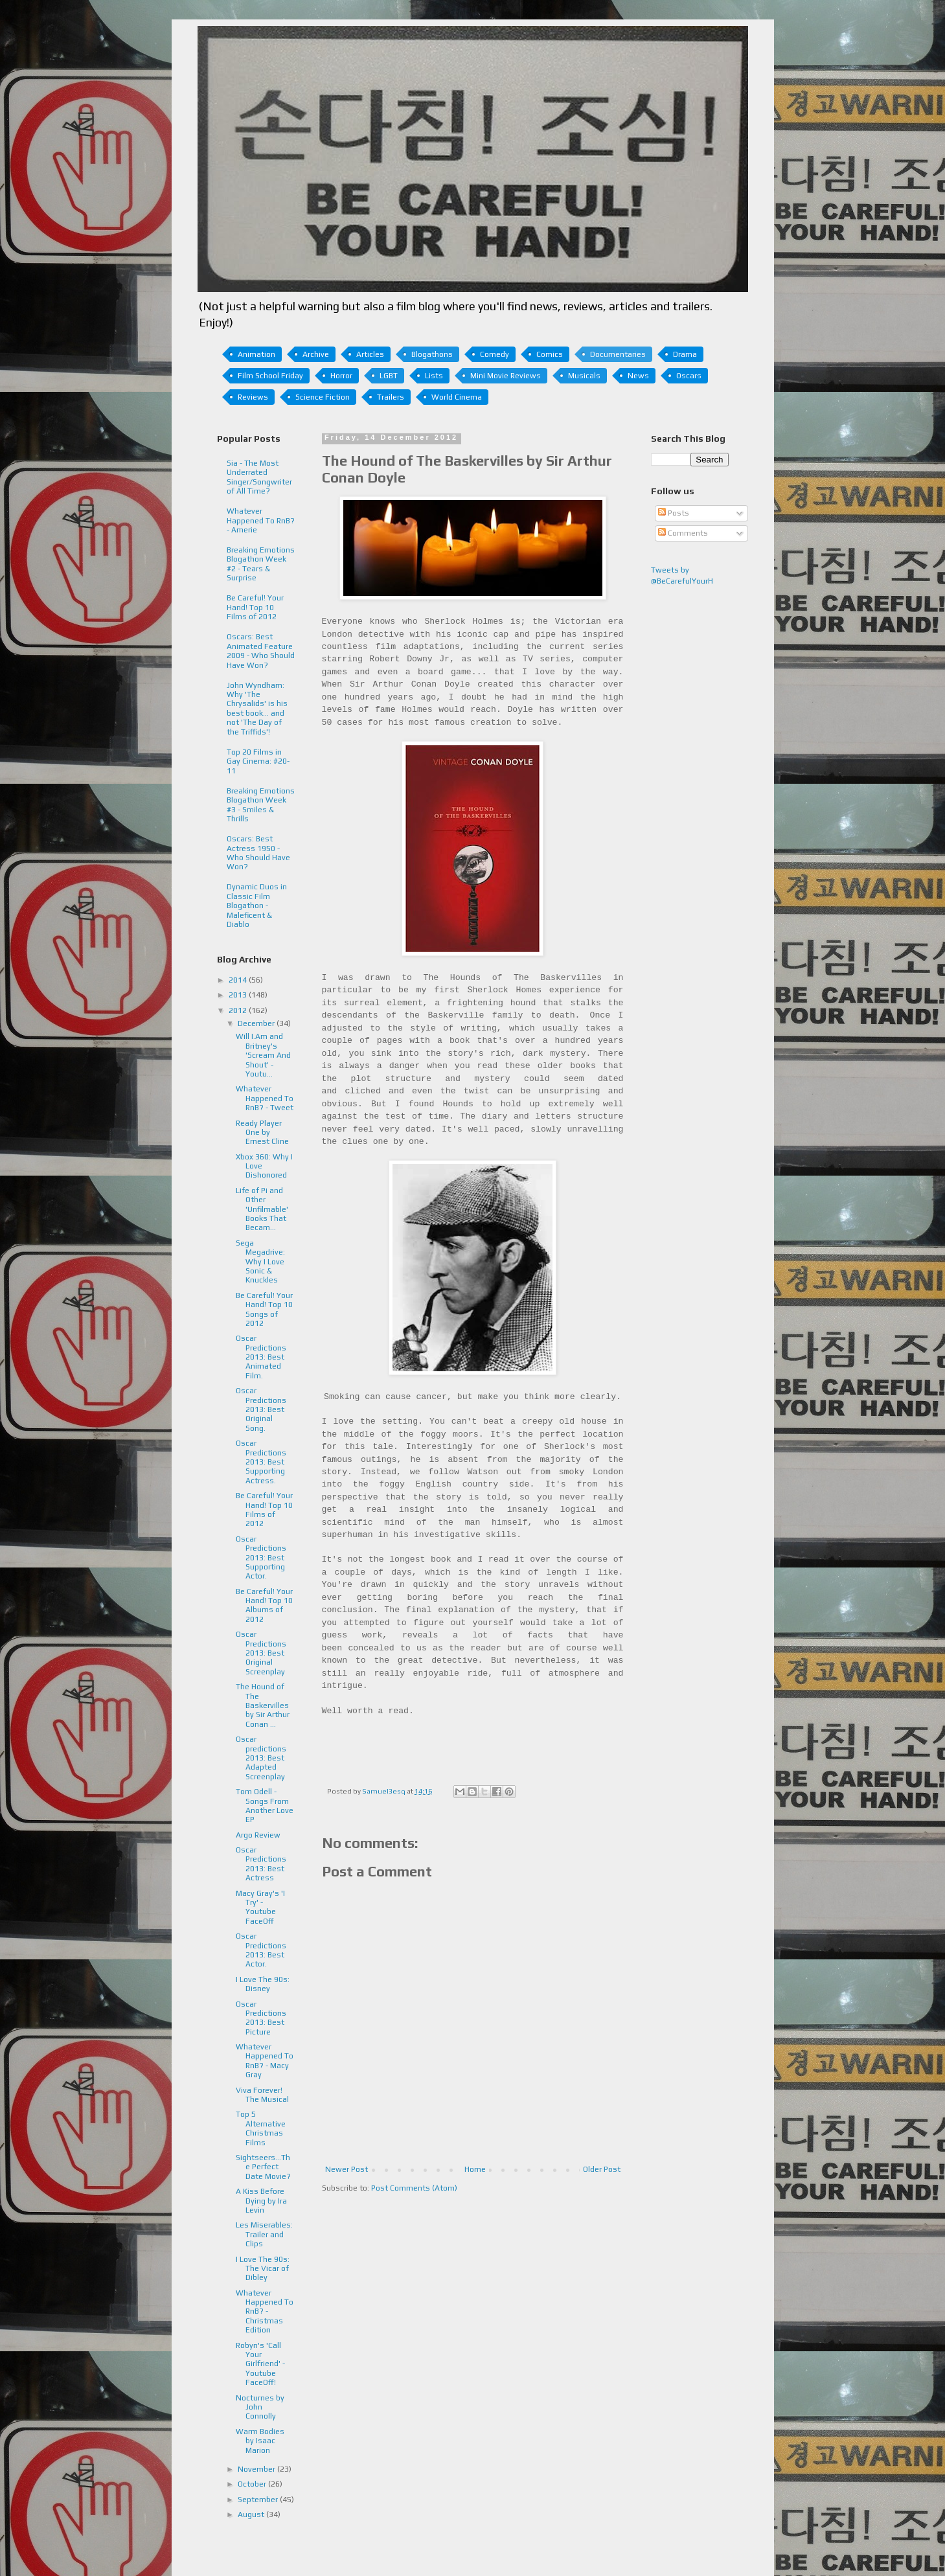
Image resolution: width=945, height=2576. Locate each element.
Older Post (602, 2169)
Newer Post (346, 2169)
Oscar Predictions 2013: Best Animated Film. (261, 1357)
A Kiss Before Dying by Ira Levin (261, 2201)
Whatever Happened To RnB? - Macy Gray (264, 2060)
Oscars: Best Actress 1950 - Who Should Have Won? (258, 852)
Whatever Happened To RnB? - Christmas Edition (264, 2311)
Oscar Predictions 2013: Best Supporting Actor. (261, 1557)
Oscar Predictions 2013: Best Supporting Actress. (261, 1462)
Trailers (390, 397)
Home (475, 2169)
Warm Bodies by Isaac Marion (260, 2441)
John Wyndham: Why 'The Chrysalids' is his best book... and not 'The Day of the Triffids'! (257, 708)
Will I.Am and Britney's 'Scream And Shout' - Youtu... (263, 1055)
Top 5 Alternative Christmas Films (261, 2128)
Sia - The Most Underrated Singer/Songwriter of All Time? (259, 477)
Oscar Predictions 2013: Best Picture (261, 2018)
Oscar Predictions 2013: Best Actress (261, 1863)
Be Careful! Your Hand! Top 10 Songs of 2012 (264, 1309)
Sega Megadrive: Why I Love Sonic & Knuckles (260, 1261)
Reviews (253, 397)
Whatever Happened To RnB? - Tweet (264, 1098)
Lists (434, 375)
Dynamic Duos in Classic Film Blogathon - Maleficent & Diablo (257, 905)
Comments (683, 533)
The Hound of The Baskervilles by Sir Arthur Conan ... (263, 1705)
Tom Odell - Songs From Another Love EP (264, 1805)
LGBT (389, 375)
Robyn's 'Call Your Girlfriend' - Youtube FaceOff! (260, 2364)
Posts (673, 513)
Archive (315, 354)
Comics (549, 354)
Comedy (494, 354)
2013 (239, 994)
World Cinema (456, 397)
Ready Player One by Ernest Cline (262, 1132)
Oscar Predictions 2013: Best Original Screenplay (261, 1653)
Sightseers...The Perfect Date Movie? (263, 2167)
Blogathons (432, 354)
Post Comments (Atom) (414, 2188)
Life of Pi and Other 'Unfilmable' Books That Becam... (262, 1209)
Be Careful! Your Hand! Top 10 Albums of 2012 (264, 1605)
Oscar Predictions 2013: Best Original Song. (261, 1409)
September (259, 2499)
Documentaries (618, 354)
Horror (341, 375)
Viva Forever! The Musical (262, 2095)
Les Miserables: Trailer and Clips (264, 2234)
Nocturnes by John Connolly (260, 2407)
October (253, 2484)
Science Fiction (322, 397)
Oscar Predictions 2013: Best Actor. (261, 1950)
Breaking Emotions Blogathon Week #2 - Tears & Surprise (261, 563)
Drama (685, 354)
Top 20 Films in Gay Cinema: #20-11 (258, 761)
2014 (239, 980)
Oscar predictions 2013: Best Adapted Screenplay (261, 1758)
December (257, 1023)
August (252, 2514)
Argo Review (258, 1835)
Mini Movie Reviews (505, 375)
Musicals (584, 375)
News (638, 375)
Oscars (688, 375)
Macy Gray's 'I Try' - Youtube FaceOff (260, 1907)
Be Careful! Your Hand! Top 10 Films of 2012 (255, 607)
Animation (256, 354)
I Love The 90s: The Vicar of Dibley (263, 2269)
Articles (370, 354)
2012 (239, 1010)
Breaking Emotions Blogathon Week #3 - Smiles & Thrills (261, 804)
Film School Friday (270, 375)
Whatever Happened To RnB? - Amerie (261, 520)
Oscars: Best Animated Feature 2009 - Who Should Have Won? (261, 650)
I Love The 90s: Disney (263, 1984)
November (257, 2469)
